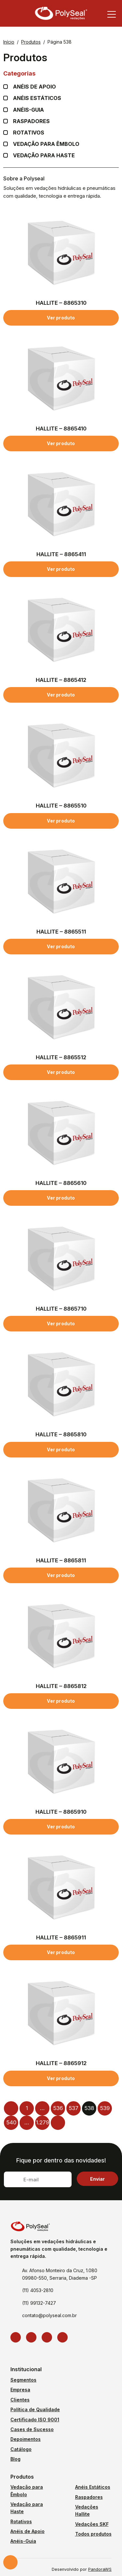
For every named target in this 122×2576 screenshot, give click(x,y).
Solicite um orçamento (10, 2562)
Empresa (20, 2389)
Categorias (61, 73)
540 (11, 2122)
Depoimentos (25, 2439)
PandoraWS (100, 2570)
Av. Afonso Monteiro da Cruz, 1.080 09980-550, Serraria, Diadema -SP (59, 2274)
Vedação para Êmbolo (46, 144)
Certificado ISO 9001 (34, 2419)
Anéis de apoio (34, 87)
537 (73, 2108)
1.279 (42, 2122)
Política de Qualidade (35, 2409)
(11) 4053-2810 (37, 2290)
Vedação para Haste (44, 155)
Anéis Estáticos (37, 98)
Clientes (20, 2399)
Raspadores (31, 121)
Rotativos (28, 133)
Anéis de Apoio (27, 2531)
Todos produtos (93, 2534)
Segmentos (23, 2380)
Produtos (31, 42)
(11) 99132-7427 (39, 2303)
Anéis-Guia (23, 2541)
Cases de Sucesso (32, 2429)
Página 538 (59, 42)
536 (58, 2108)
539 (105, 2108)
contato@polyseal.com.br (49, 2315)
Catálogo (21, 2449)
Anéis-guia (28, 110)
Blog (15, 2459)
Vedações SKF (92, 2524)
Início (8, 42)
